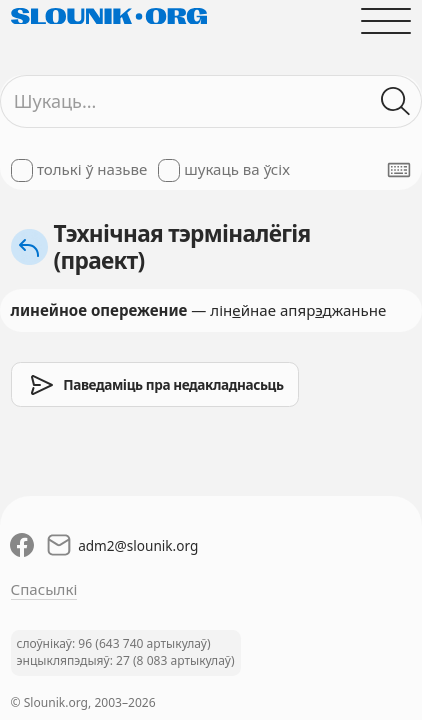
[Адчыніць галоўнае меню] (386, 20)
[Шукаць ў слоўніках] (396, 101)
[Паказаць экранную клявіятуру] (399, 170)
